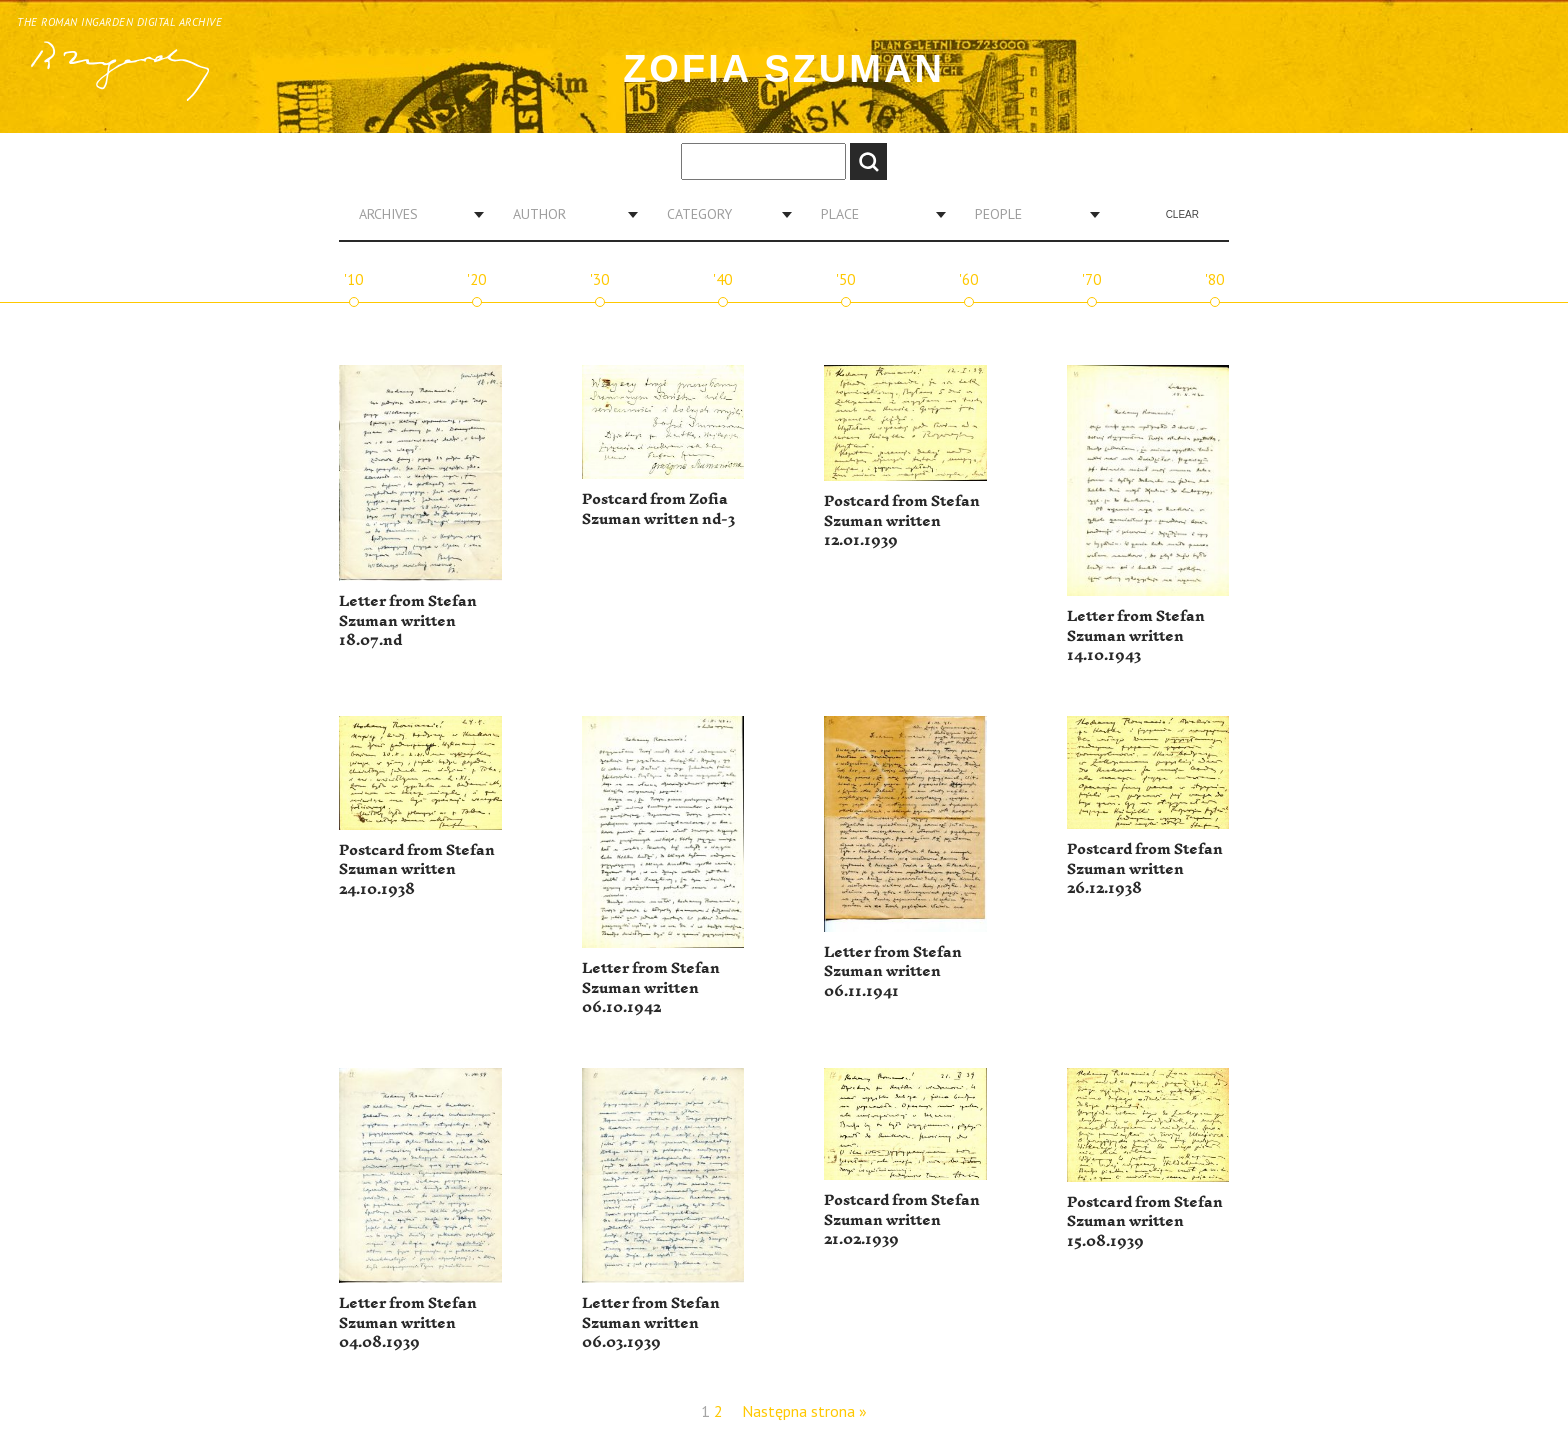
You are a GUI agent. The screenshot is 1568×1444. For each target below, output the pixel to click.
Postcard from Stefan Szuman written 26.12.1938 (1145, 869)
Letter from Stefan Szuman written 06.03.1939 (651, 1323)
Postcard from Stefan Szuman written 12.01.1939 (902, 521)
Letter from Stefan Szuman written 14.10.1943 (1136, 636)
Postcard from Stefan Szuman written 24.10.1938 (417, 870)
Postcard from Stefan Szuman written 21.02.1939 (902, 1220)
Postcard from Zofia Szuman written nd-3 (658, 509)
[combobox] (414, 214)
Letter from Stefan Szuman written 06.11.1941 (893, 972)
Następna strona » (804, 1411)
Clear (1182, 214)
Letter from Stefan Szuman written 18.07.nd (408, 621)
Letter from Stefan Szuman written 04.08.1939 (408, 1323)
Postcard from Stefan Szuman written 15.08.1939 (1145, 1222)
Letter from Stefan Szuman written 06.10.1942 (651, 988)
